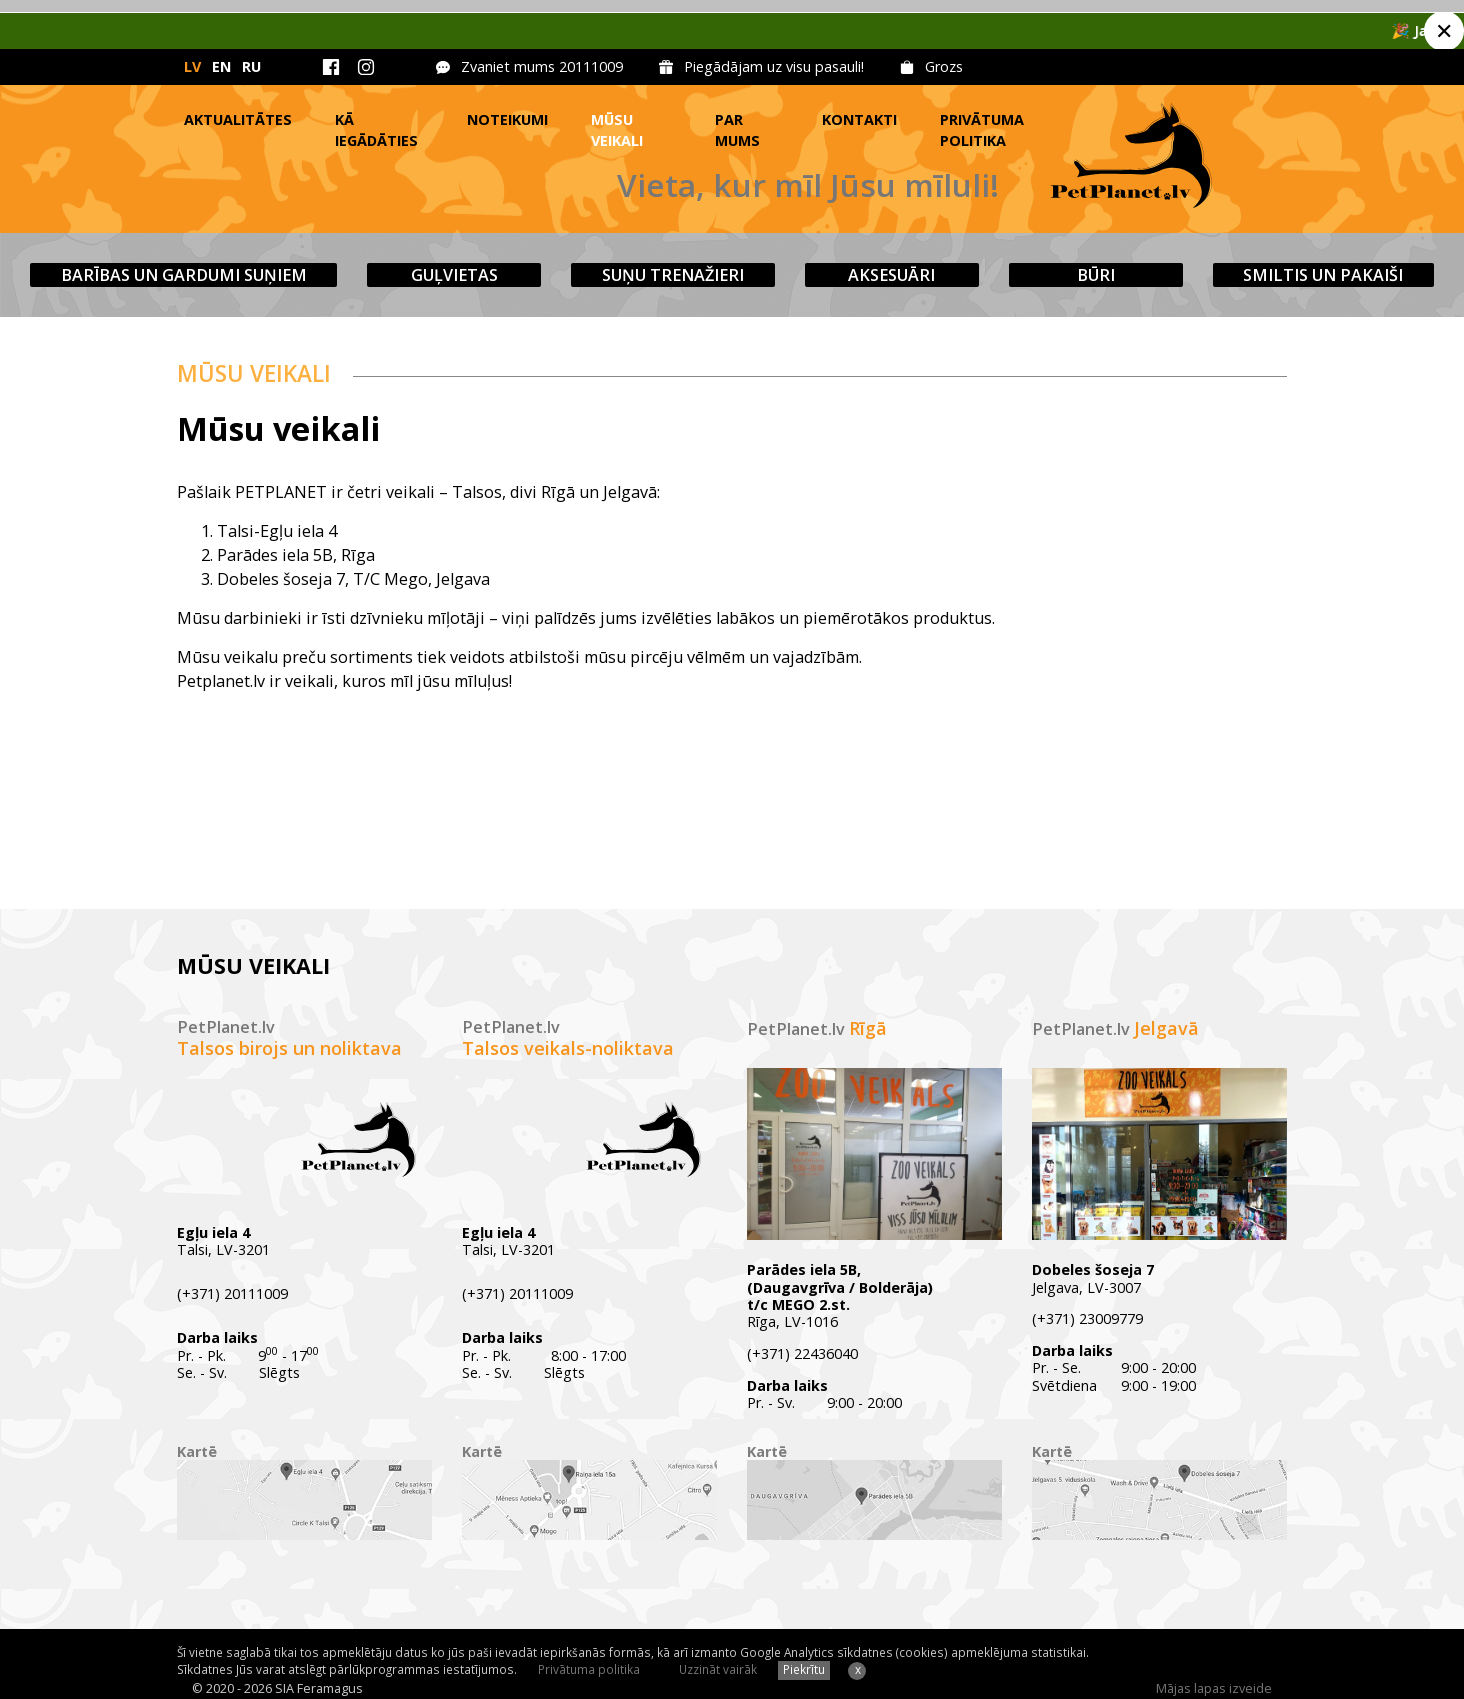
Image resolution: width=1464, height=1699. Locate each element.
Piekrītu (804, 1669)
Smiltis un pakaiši (1323, 275)
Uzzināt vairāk (718, 1669)
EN (221, 66)
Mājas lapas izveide (1214, 1688)
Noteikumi (507, 119)
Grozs (944, 66)
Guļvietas (454, 275)
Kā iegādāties (376, 130)
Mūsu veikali (617, 130)
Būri (1096, 275)
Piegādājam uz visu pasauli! (774, 66)
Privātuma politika (982, 130)
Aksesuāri (891, 275)
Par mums (737, 130)
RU (251, 66)
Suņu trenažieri (673, 275)
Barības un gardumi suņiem (184, 275)
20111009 (591, 66)
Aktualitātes (238, 119)
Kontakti (859, 119)
